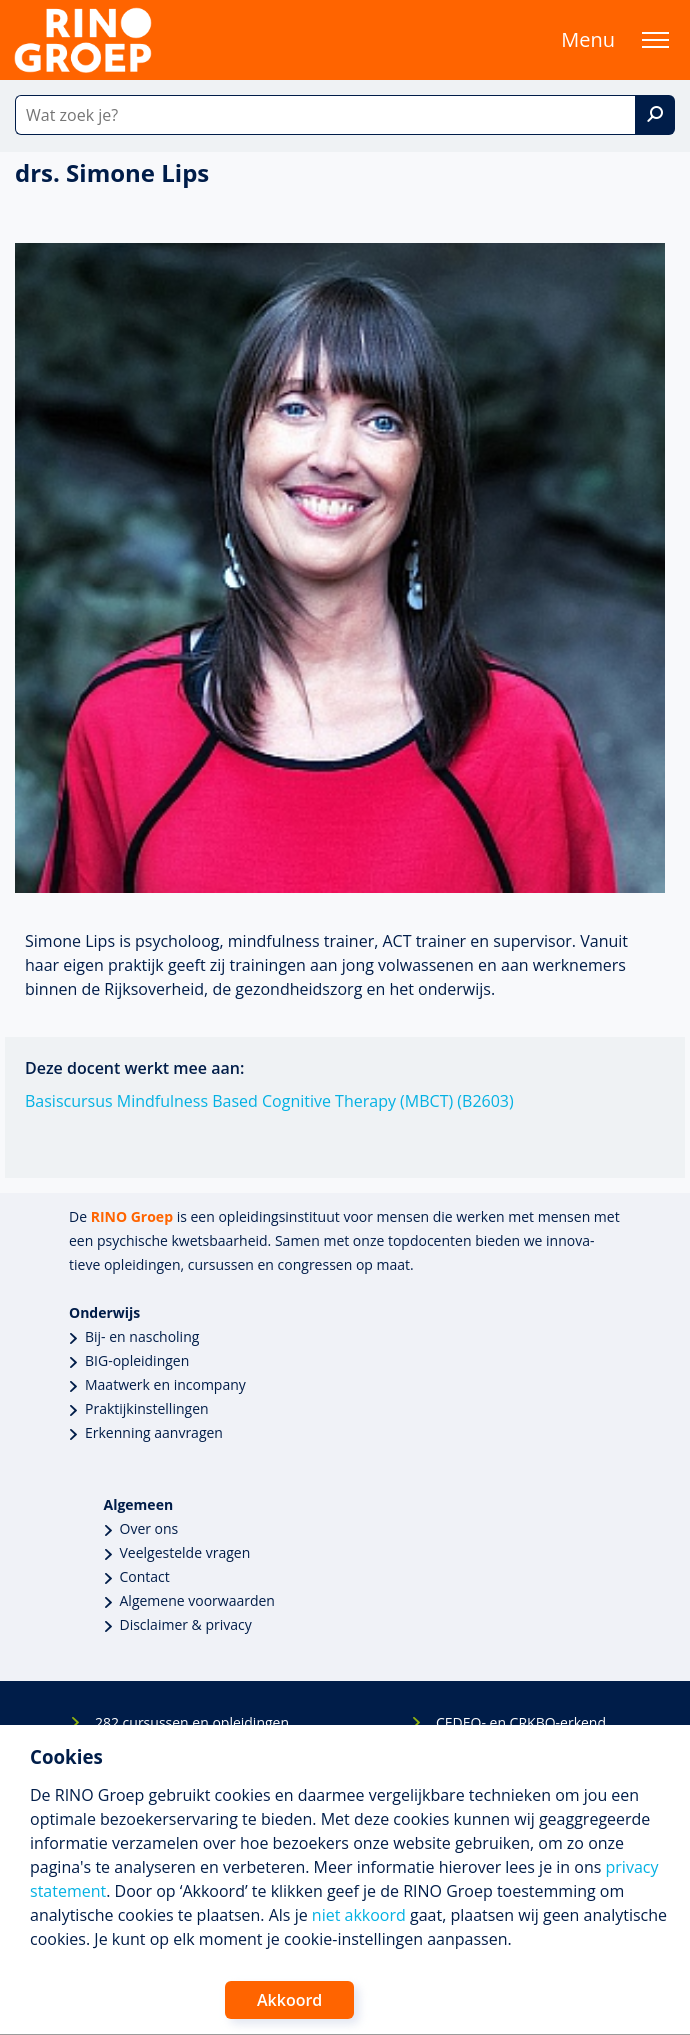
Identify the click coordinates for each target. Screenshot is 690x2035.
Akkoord (289, 2000)
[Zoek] (655, 115)
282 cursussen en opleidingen (192, 1722)
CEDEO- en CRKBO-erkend (521, 1722)
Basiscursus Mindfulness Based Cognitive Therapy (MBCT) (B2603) (269, 1101)
